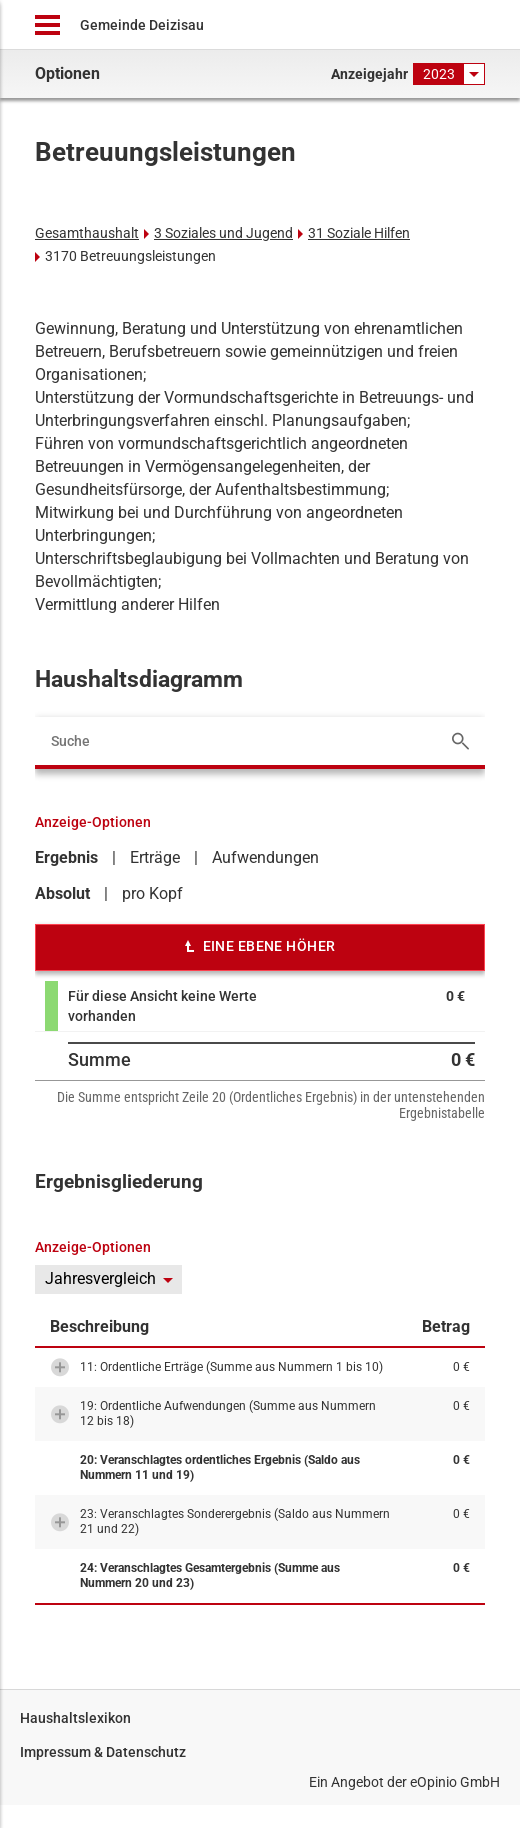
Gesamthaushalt (87, 233)
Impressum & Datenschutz (103, 1752)
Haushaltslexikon (75, 1718)
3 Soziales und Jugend (223, 233)
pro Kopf (152, 893)
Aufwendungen (265, 857)
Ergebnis (66, 857)
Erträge (155, 857)
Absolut (62, 893)
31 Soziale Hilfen (359, 233)
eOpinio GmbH (455, 1782)
